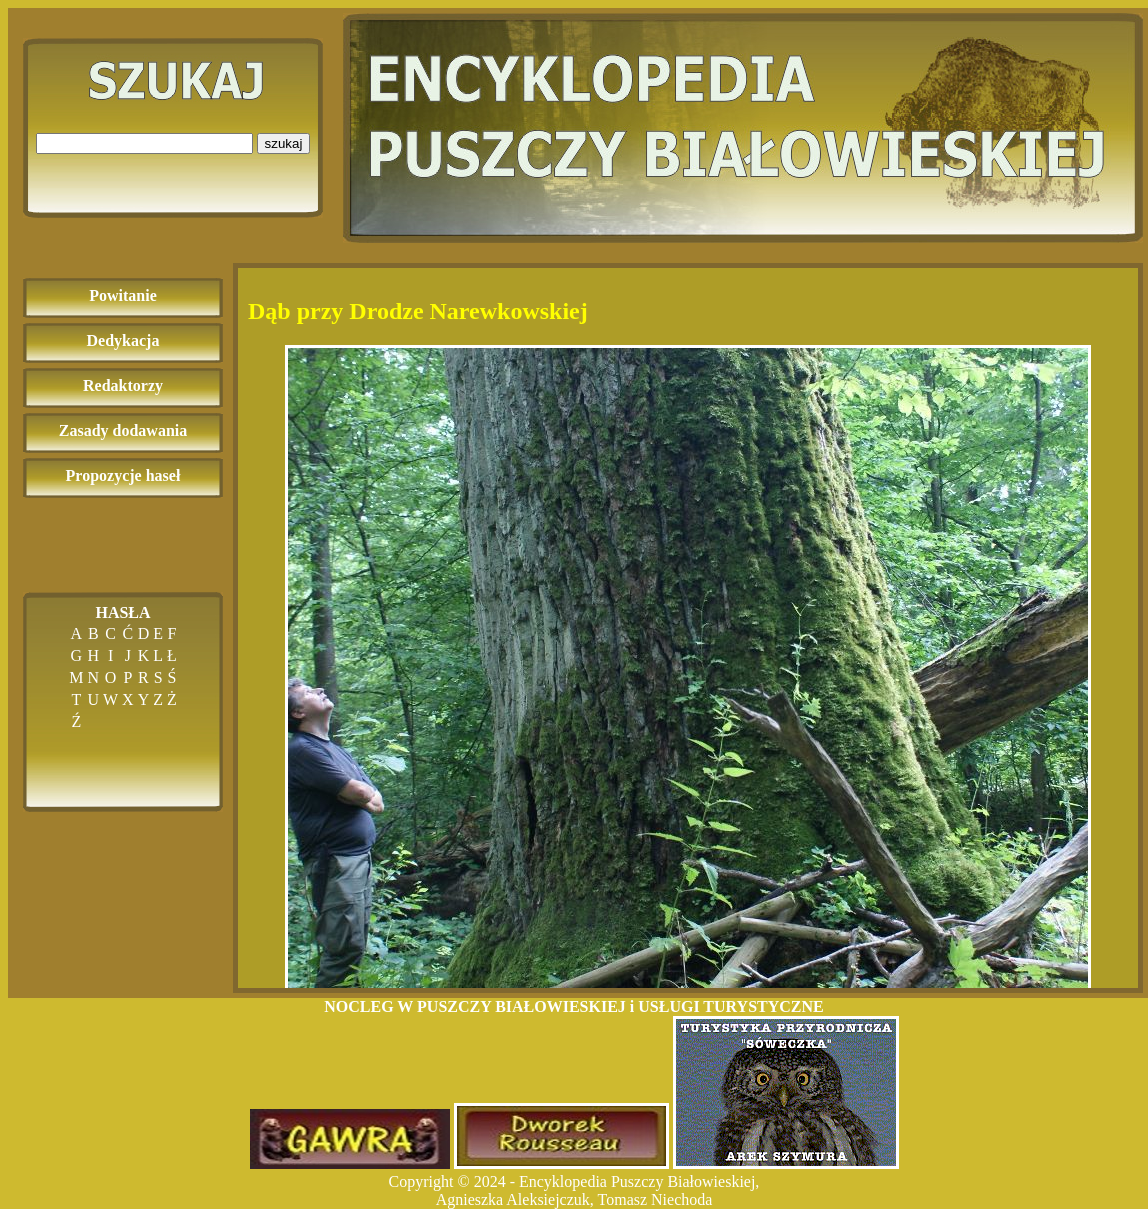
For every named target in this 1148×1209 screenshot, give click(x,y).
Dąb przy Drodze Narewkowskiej (418, 311)
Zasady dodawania (123, 430)
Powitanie (123, 295)
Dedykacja (123, 340)
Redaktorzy (123, 385)
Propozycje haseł (123, 475)
